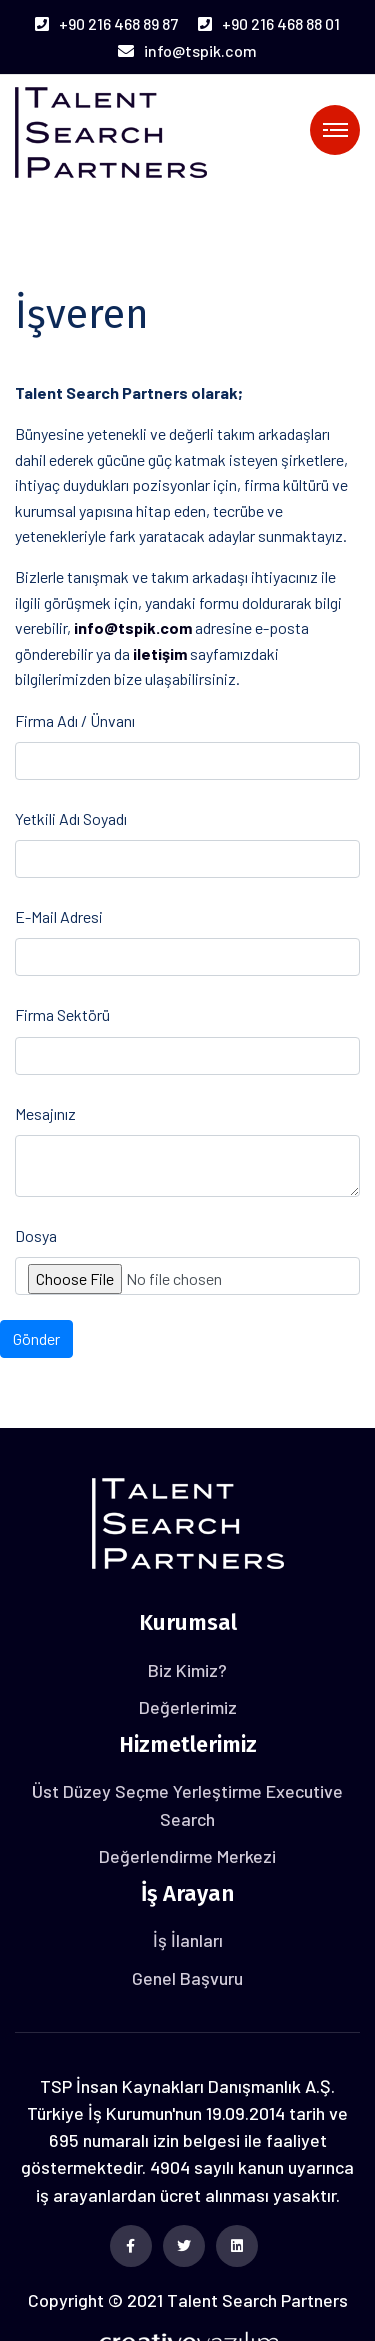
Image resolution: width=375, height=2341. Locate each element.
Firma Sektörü (62, 1014)
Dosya (36, 1235)
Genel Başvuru (187, 1978)
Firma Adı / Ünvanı (75, 720)
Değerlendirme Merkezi (187, 1856)
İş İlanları (188, 1940)
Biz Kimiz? (187, 1670)
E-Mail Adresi (59, 916)
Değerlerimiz (188, 1707)
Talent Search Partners (257, 2300)
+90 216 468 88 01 (269, 23)
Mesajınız (45, 1113)
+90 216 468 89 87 (106, 23)
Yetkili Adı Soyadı (71, 818)
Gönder (36, 1338)
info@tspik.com (187, 50)
